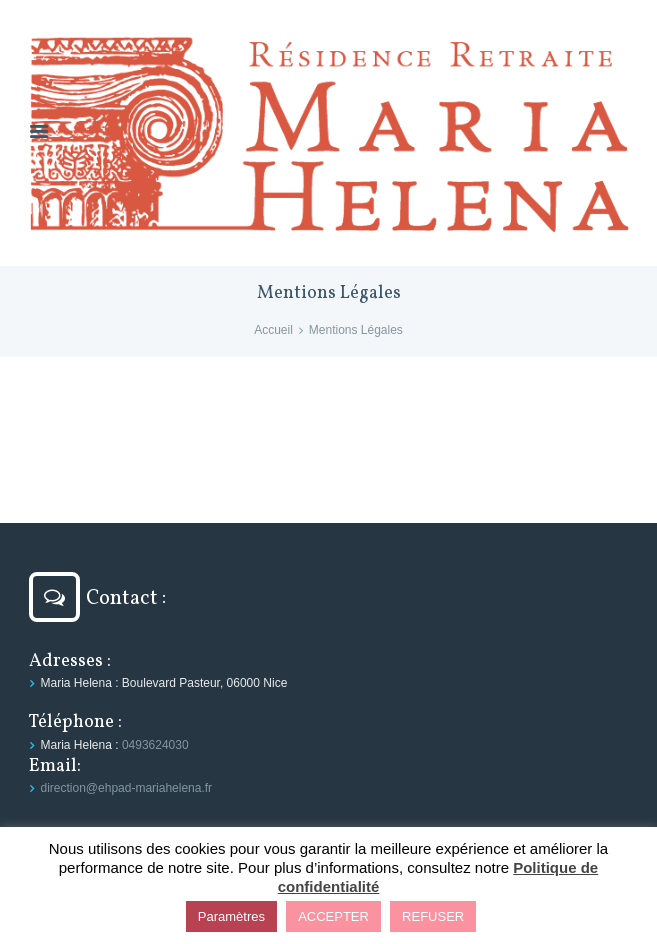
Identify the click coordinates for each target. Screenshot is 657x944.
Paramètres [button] (231, 916)
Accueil (273, 330)
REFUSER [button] (433, 916)
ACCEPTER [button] (333, 916)
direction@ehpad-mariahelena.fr (127, 788)
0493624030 (155, 745)
